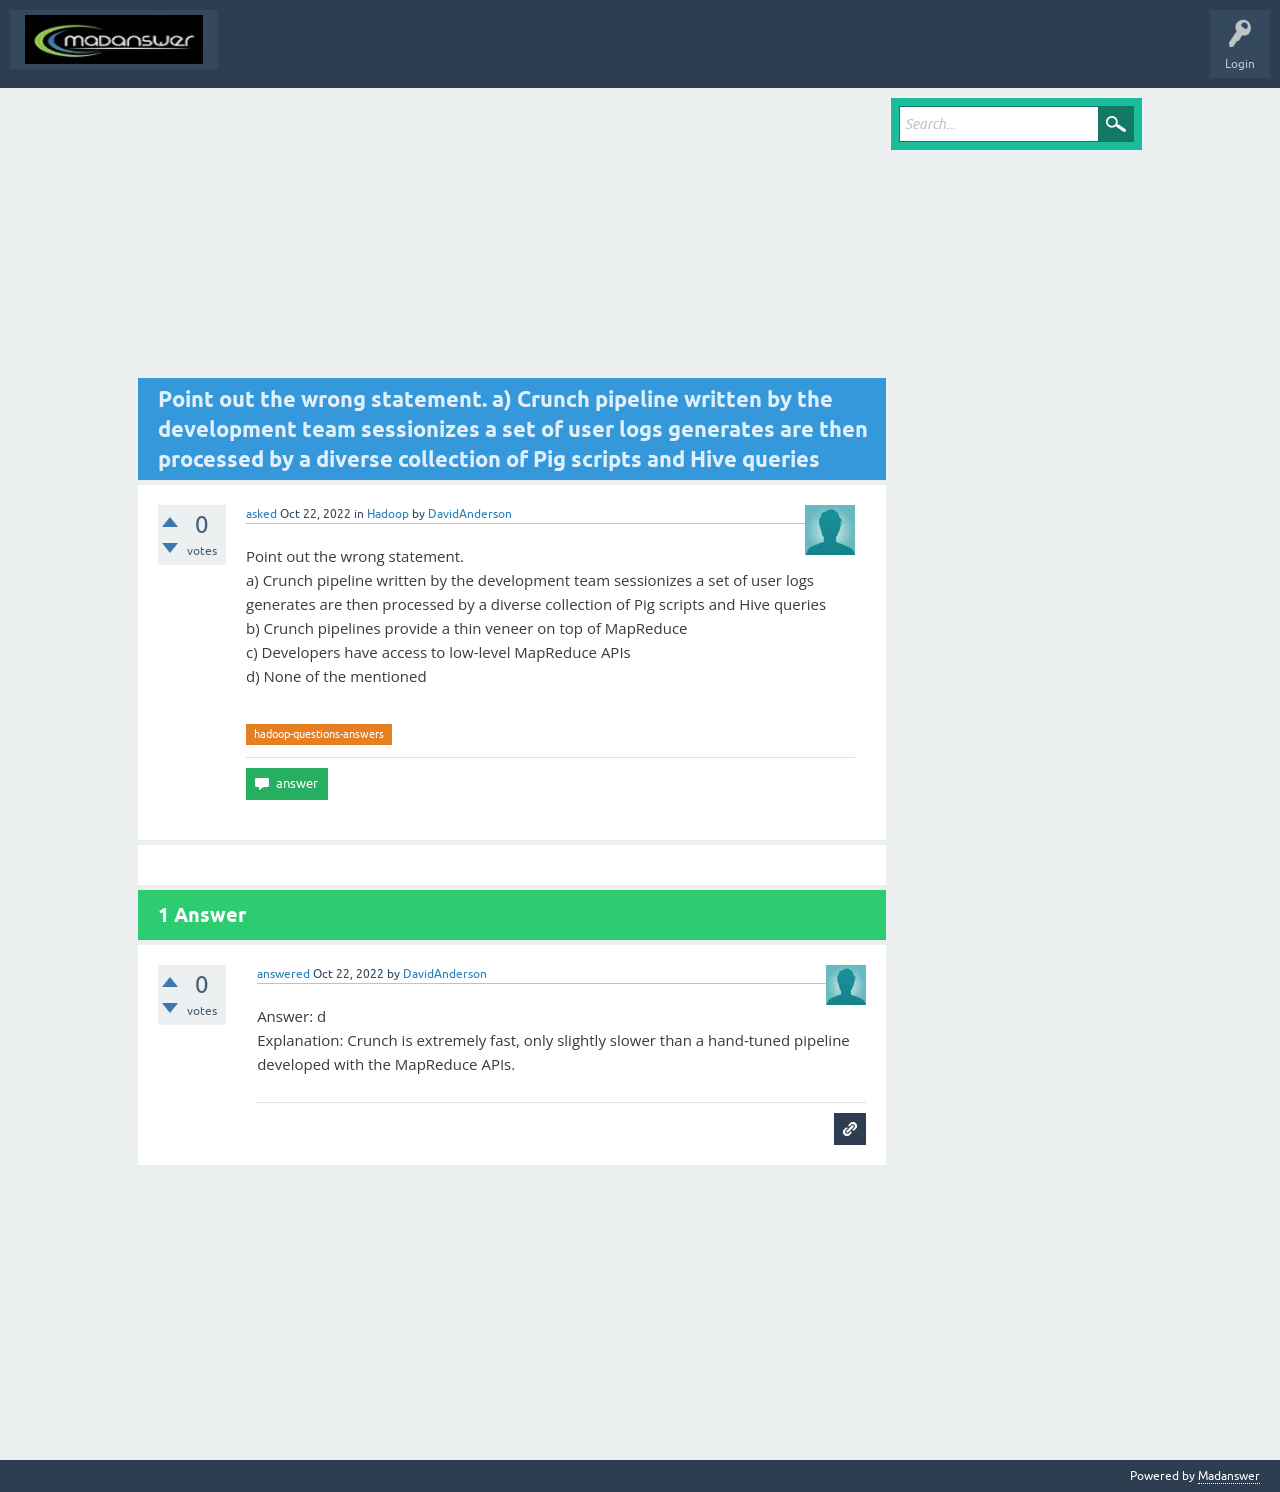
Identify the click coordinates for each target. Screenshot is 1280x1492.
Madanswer (1229, 1476)
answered (283, 974)
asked (261, 514)
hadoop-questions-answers (319, 734)
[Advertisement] (512, 238)
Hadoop (388, 514)
